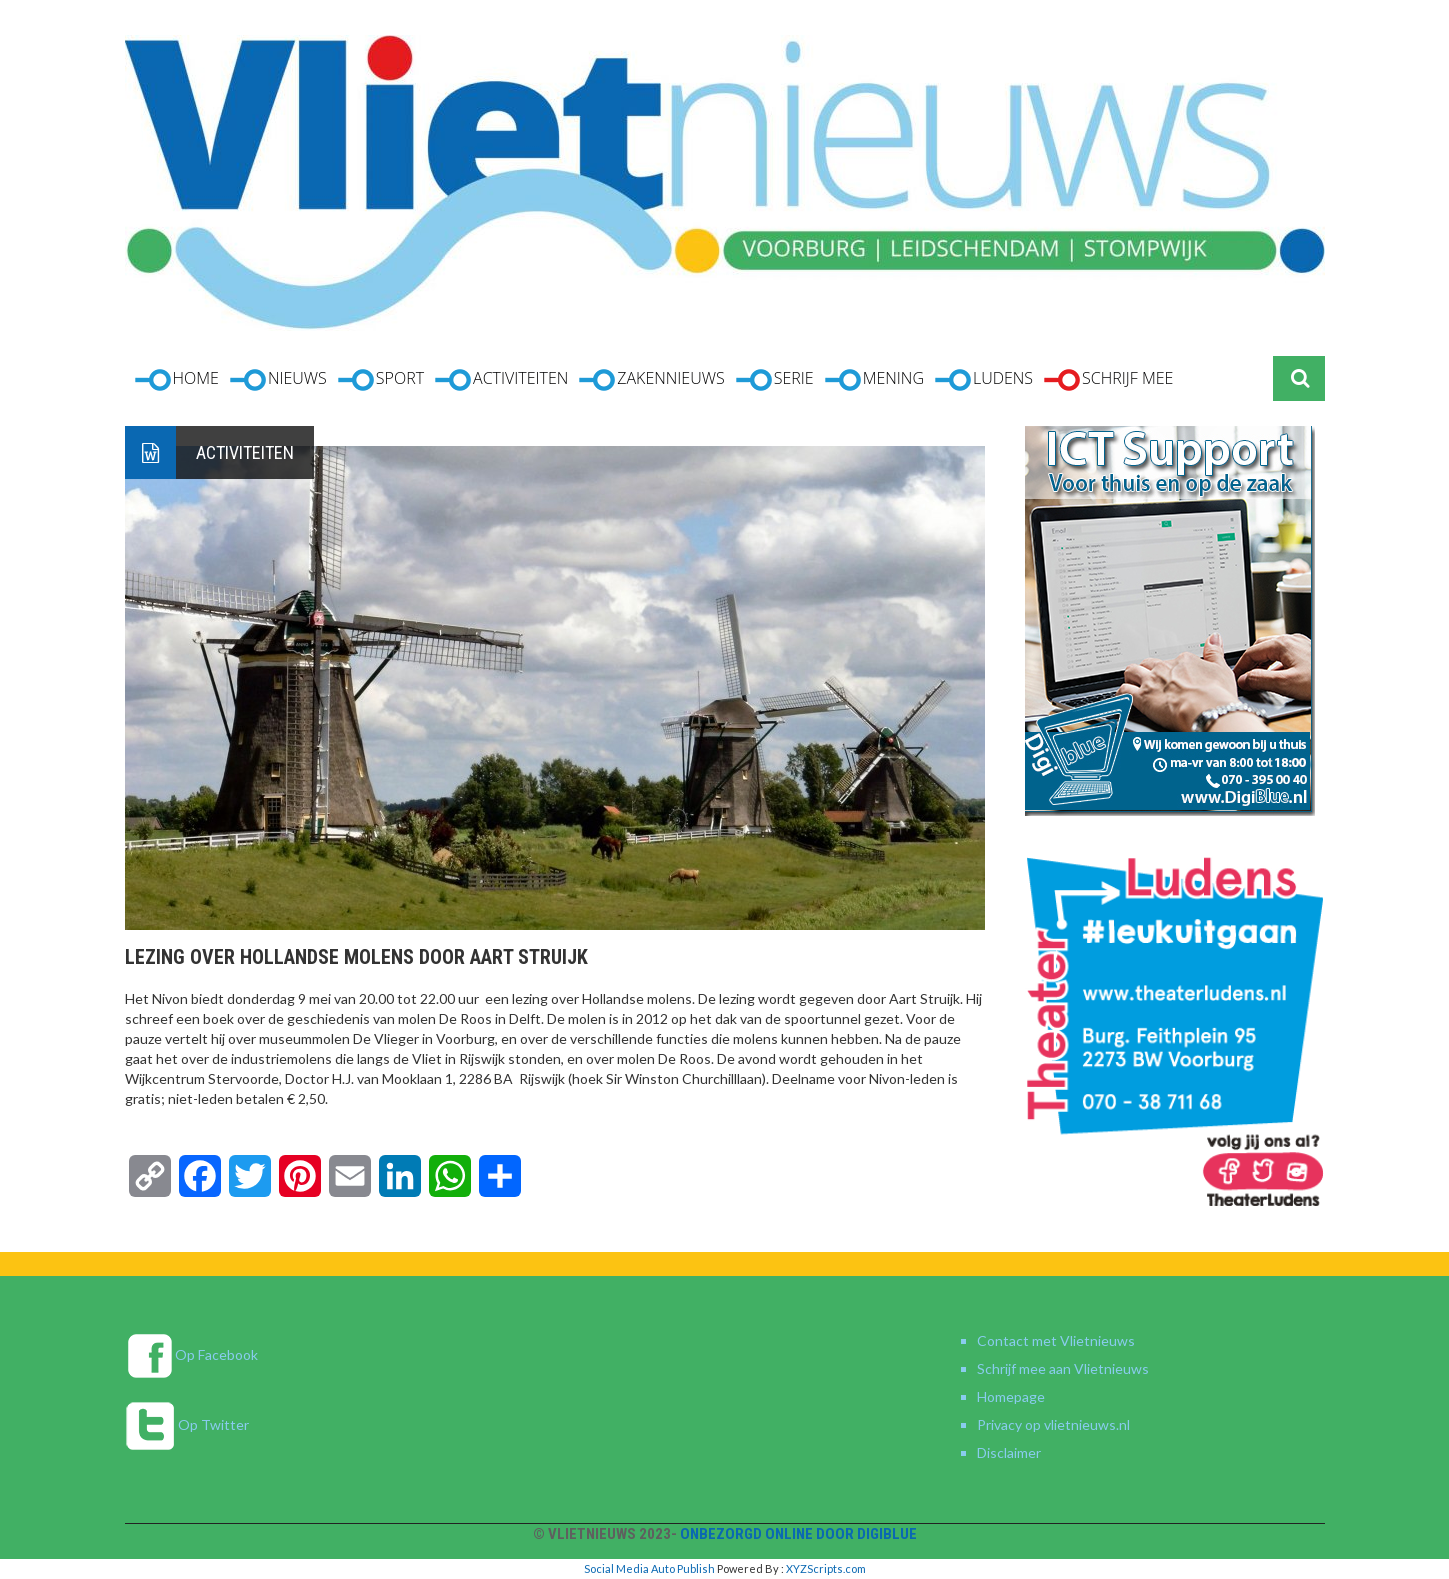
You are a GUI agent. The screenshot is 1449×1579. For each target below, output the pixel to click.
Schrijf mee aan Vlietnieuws (1063, 1368)
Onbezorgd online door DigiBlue (798, 1534)
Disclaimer (1009, 1452)
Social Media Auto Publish (649, 1568)
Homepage (1011, 1396)
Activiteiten (245, 452)
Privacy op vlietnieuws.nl (1053, 1424)
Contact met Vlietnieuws (1056, 1340)
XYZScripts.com (826, 1568)
